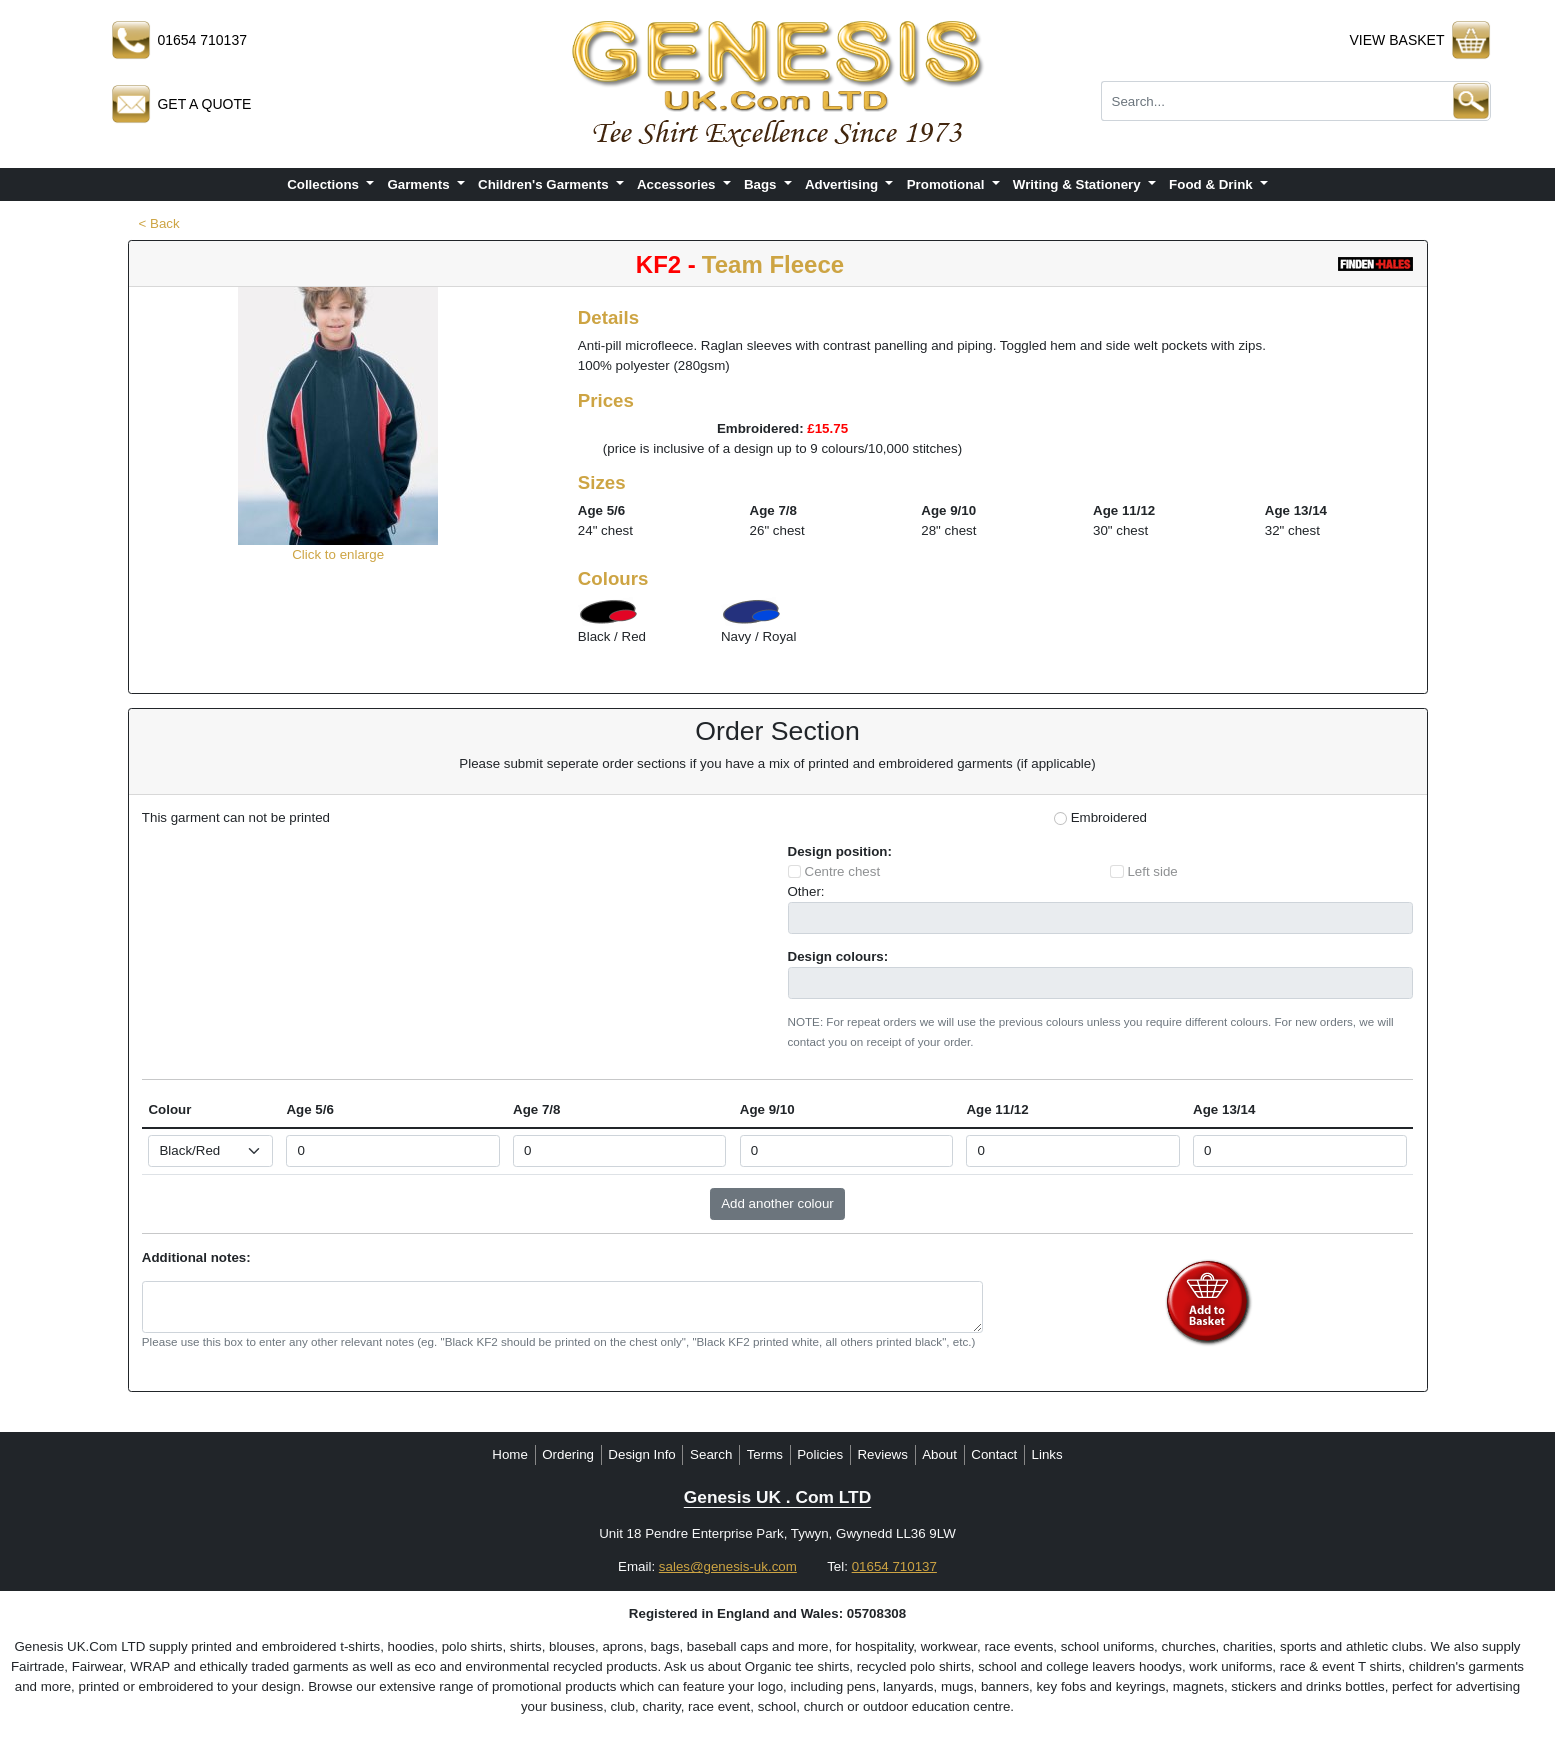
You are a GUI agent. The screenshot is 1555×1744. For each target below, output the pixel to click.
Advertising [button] (843, 184)
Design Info (641, 1454)
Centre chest (843, 871)
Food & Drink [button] (1212, 184)
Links (1047, 1454)
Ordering (568, 1454)
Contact (994, 1454)
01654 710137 (894, 1566)
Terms (765, 1454)
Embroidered (1109, 817)
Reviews (882, 1454)
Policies (820, 1454)
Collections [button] (325, 184)
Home (510, 1454)
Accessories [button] (678, 184)
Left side (1152, 871)
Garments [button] (420, 184)
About (939, 1454)
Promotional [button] (947, 184)
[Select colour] (210, 1151)
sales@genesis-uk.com (728, 1566)
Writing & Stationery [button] (1079, 184)
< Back (159, 223)
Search (711, 1454)
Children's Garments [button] (545, 184)
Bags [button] (762, 184)
